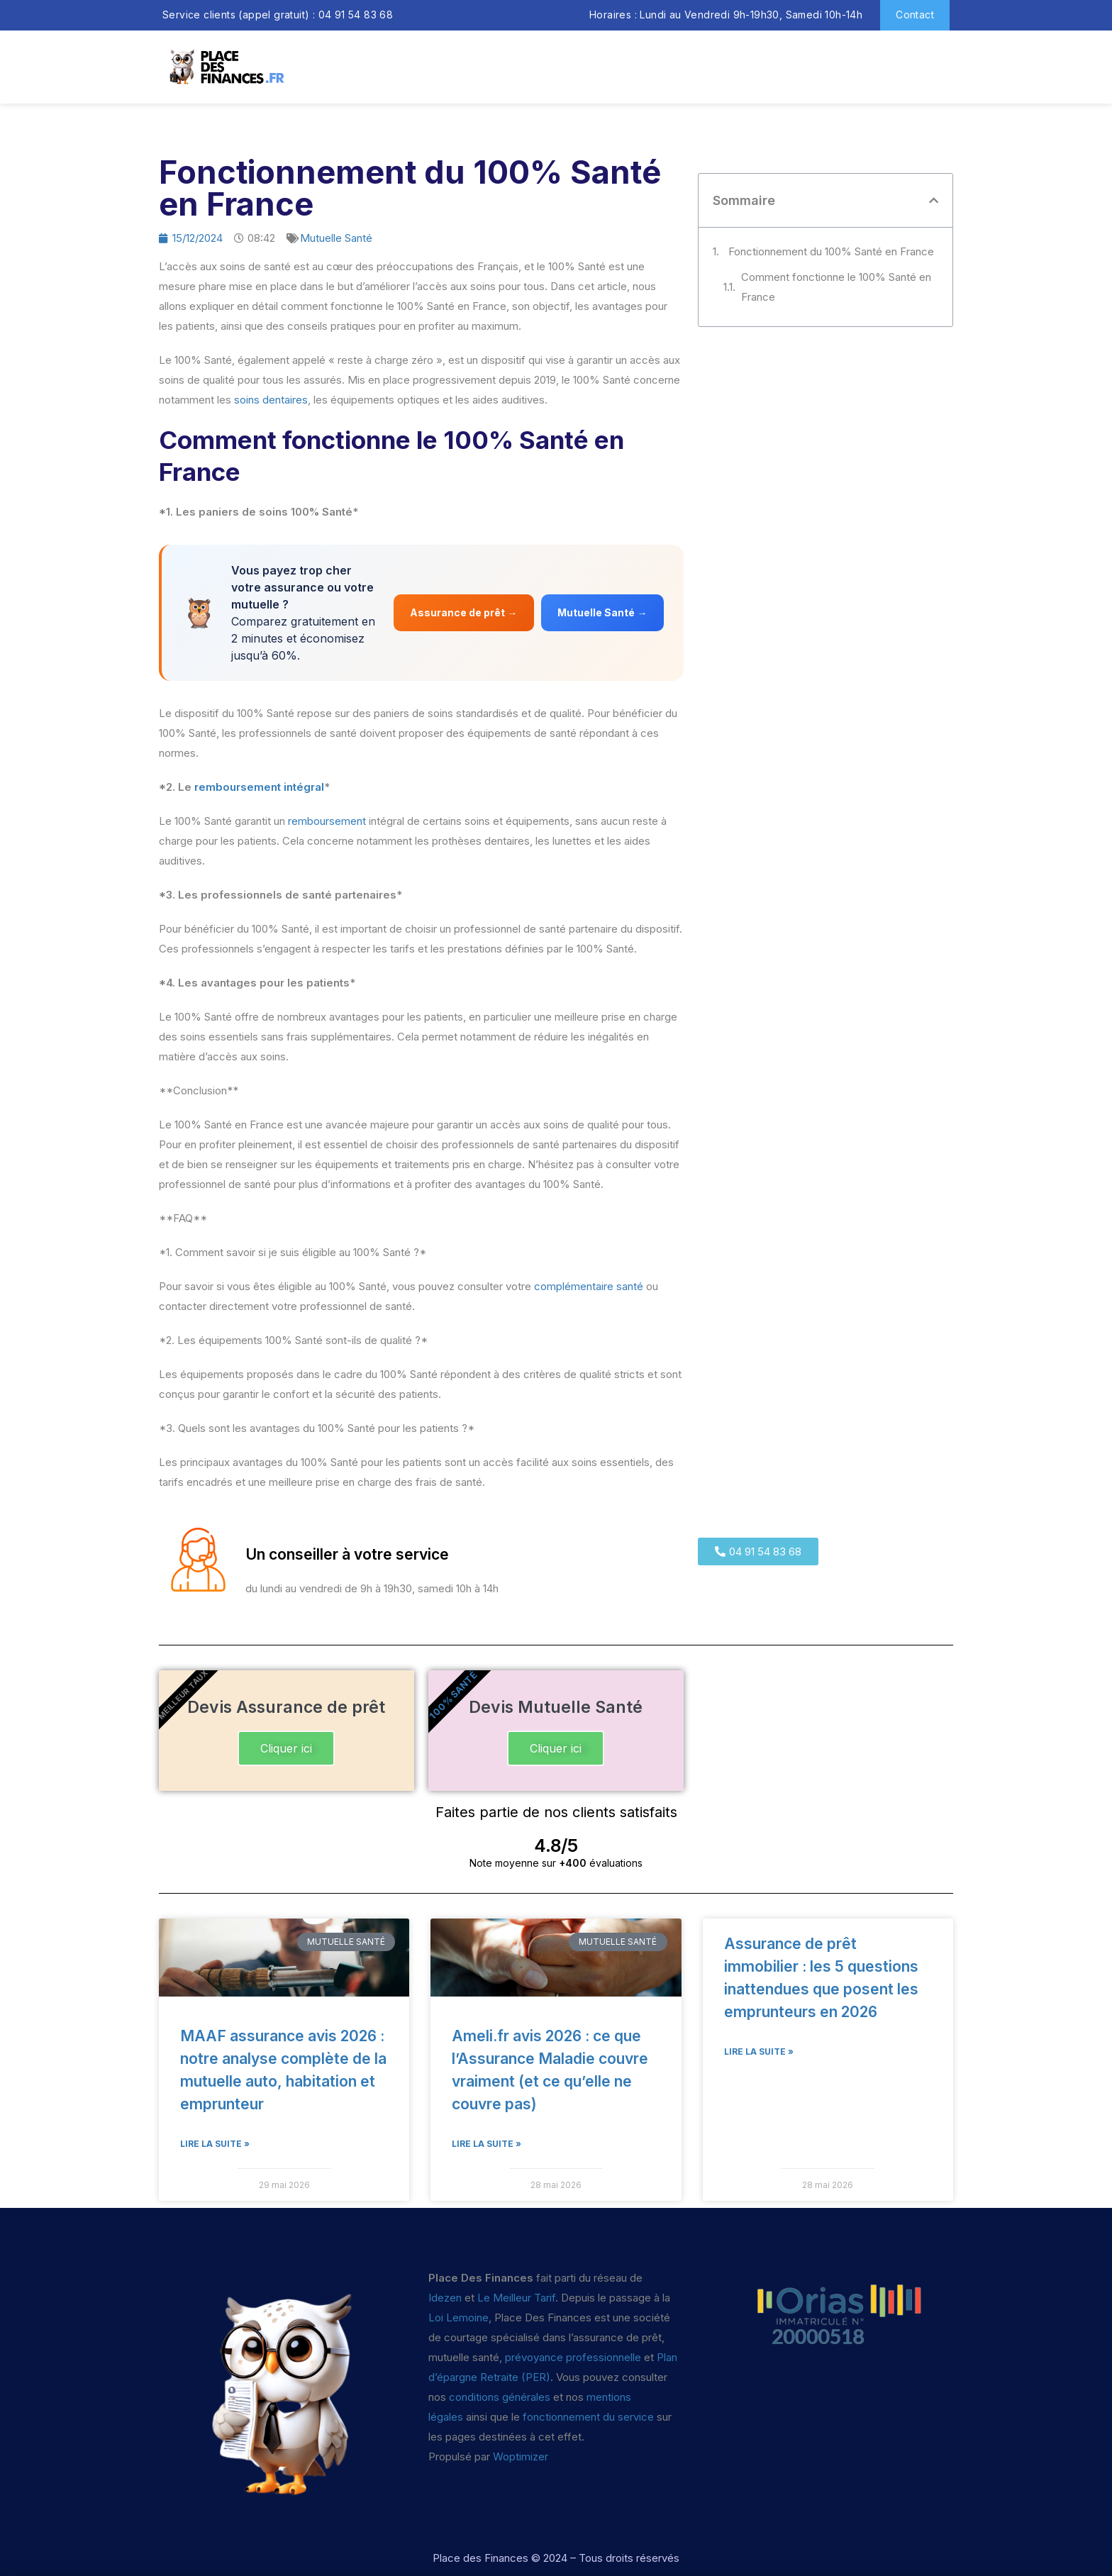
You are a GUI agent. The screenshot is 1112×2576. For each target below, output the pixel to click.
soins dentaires (271, 399)
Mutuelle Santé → (602, 612)
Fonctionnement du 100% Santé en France (831, 251)
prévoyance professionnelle (573, 2357)
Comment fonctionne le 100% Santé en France (836, 287)
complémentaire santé (588, 1286)
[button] (933, 200)
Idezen (445, 2297)
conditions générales (499, 2397)
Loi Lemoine (458, 2317)
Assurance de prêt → (462, 612)
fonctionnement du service (588, 2417)
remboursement (327, 821)
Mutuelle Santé (336, 238)
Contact (915, 15)
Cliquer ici (286, 1748)
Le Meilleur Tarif (516, 2297)
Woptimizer (520, 2456)
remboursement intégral (259, 787)
